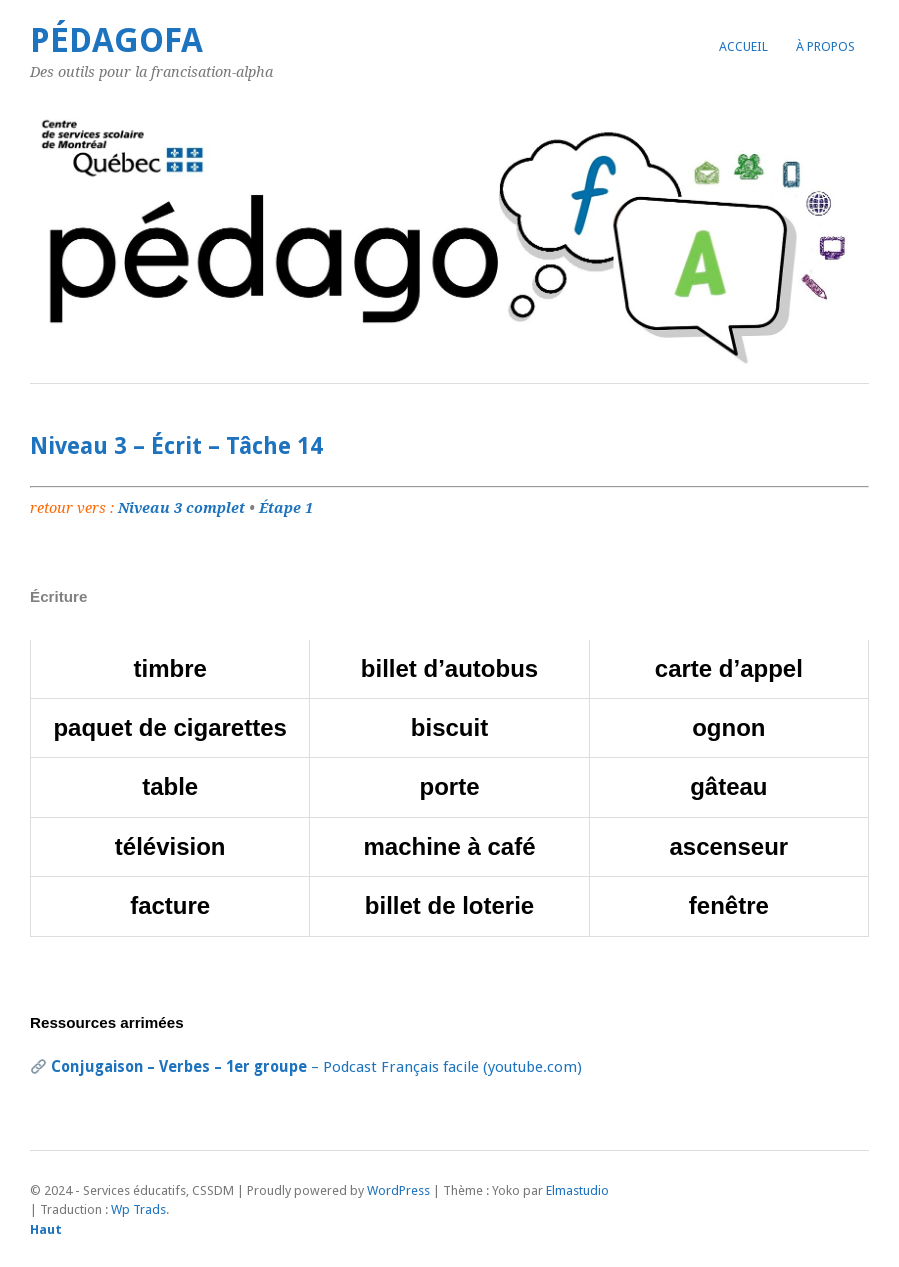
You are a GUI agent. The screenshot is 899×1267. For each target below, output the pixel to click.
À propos (825, 46)
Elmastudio (577, 1190)
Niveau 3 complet (181, 508)
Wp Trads (138, 1209)
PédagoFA (116, 40)
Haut (46, 1229)
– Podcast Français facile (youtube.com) (316, 1067)
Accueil (743, 46)
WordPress (398, 1190)
